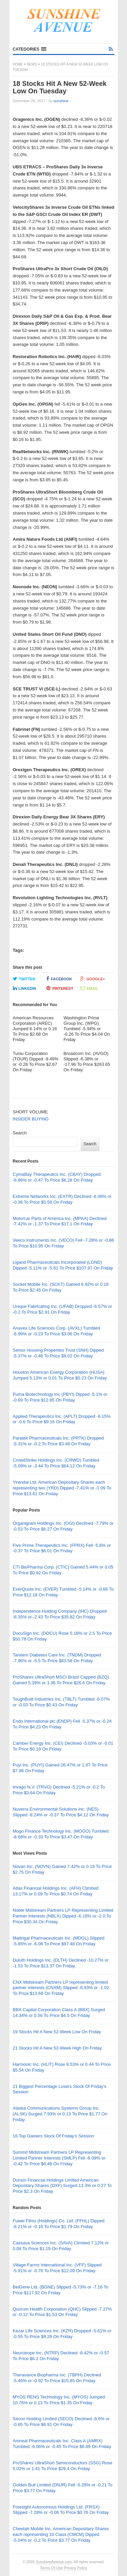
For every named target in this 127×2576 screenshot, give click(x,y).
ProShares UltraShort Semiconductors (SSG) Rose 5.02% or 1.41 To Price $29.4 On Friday (62, 2465)
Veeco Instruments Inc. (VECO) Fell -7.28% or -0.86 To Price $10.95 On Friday (63, 1243)
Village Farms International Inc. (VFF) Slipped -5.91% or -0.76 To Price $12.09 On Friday (57, 2267)
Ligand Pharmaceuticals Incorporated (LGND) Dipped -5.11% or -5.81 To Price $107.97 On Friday (63, 1265)
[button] (29, 49)
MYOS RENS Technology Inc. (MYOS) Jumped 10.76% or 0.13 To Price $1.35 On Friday (59, 2399)
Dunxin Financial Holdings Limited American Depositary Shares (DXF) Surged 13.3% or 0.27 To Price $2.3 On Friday (62, 2185)
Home (18, 64)
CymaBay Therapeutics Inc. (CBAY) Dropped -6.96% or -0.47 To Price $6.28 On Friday (57, 1177)
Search (20, 1132)
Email (89, 988)
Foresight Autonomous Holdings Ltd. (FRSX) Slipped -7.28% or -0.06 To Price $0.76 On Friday (61, 2509)
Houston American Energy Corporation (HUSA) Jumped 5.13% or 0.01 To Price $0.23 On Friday (60, 1375)
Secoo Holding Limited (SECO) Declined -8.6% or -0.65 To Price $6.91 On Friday (61, 2421)
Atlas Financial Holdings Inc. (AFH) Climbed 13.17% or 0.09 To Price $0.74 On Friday (56, 1891)
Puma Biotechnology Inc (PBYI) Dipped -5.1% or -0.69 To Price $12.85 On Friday (60, 1397)
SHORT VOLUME (30, 1111)
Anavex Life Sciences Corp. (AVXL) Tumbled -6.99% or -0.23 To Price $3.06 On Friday (56, 1331)
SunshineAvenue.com (54, 2562)
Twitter (24, 978)
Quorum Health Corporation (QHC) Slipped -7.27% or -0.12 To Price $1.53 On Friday (62, 2311)
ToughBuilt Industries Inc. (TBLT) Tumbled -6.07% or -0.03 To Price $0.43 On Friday (61, 1702)
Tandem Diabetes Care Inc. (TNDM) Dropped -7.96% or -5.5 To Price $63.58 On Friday (57, 1657)
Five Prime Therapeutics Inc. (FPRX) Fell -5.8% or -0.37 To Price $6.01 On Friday (62, 1548)
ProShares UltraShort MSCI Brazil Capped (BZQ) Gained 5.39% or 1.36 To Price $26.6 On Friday (61, 1679)
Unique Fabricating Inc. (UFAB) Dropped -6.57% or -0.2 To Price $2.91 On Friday (62, 1309)
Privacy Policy (75, 2568)
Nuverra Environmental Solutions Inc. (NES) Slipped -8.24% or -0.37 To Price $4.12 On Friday (61, 1811)
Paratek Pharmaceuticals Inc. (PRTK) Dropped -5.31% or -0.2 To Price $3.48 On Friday (58, 1440)
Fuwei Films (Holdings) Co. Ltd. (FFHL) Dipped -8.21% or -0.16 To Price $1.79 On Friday (59, 2223)
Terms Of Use (51, 2568)
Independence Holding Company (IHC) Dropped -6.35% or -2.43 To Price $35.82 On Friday (60, 1614)
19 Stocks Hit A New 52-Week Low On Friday (57, 2031)
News (32, 64)
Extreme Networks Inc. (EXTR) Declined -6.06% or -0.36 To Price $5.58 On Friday (62, 1199)
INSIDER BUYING (31, 1119)
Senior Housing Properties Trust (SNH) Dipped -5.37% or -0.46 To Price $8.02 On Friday (58, 1353)
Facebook (59, 978)
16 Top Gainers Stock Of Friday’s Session (53, 2135)
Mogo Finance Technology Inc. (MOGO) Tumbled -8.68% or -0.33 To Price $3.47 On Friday (61, 1834)
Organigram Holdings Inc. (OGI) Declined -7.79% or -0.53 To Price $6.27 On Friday (63, 1526)
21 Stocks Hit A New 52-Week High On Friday (57, 2048)
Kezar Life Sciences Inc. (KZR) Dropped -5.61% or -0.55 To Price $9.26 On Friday (62, 2333)
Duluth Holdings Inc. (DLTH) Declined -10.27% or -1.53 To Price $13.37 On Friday (61, 1963)
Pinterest (59, 988)
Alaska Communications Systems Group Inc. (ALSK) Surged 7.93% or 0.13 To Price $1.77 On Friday (60, 2114)
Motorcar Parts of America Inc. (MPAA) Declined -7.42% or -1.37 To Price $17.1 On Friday (60, 1221)
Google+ (92, 978)
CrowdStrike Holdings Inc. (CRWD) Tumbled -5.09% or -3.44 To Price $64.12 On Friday (56, 1463)
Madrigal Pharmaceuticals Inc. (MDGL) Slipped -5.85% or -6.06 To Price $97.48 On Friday (59, 1940)
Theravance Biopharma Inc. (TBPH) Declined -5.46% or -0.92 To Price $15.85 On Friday (57, 2377)
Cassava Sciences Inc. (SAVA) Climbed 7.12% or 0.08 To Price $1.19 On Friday (61, 2245)
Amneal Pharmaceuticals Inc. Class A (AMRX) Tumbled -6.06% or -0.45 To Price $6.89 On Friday (62, 2443)
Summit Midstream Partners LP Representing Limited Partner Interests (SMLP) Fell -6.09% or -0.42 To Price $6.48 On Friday (59, 2158)
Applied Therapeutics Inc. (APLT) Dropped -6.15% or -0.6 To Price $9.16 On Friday (62, 1419)
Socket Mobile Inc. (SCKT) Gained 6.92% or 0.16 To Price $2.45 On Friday (61, 1287)
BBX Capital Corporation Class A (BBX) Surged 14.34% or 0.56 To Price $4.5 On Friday (59, 2012)
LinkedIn (24, 988)
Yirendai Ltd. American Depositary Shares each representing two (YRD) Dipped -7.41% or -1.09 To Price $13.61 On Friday (62, 1488)
